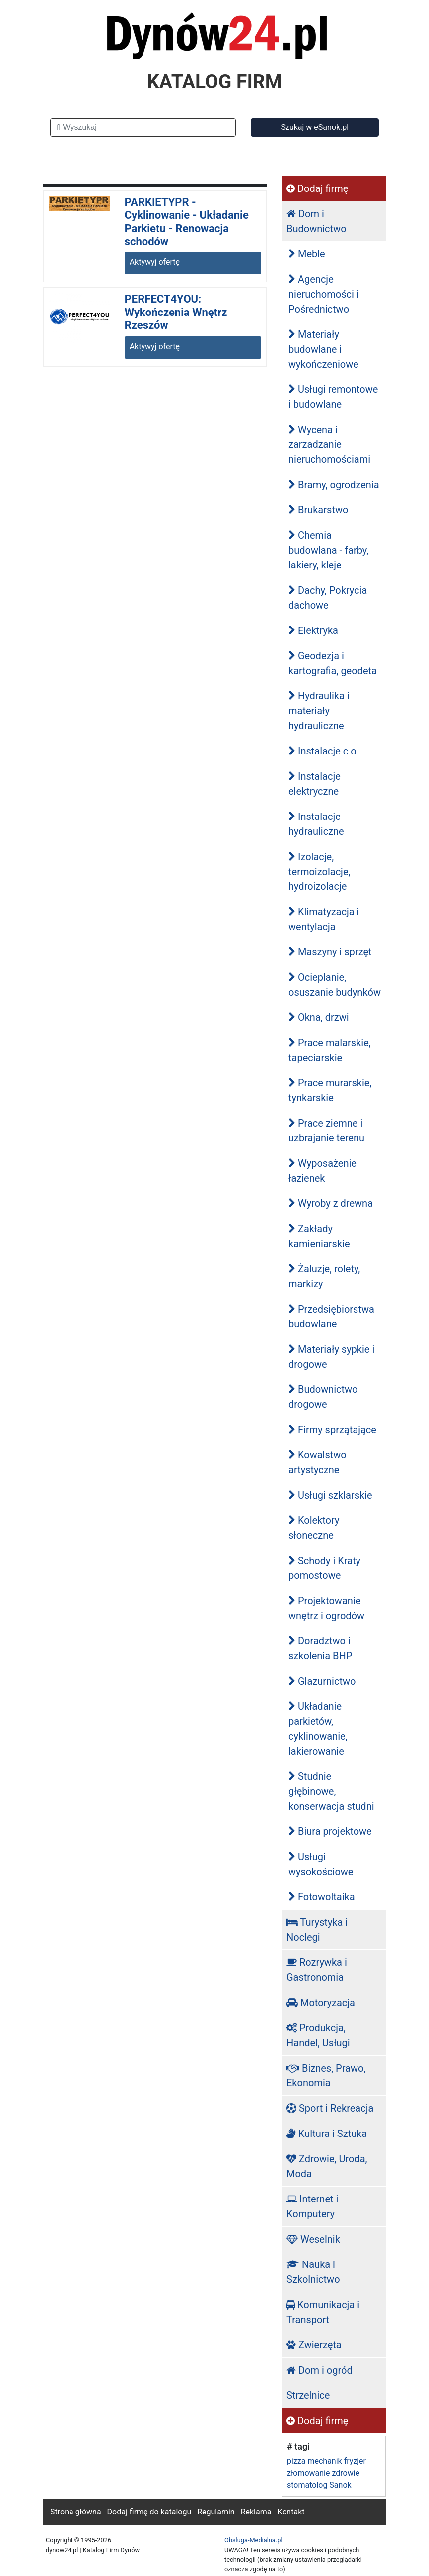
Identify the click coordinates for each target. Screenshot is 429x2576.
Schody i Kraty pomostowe (324, 1568)
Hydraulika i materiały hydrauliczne (319, 711)
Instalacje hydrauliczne (316, 824)
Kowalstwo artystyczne (317, 1462)
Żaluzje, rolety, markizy (324, 1276)
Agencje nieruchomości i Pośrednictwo (323, 294)
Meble (306, 254)
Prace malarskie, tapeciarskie (329, 1050)
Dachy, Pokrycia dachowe (327, 597)
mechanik (324, 2461)
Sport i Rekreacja (329, 2108)
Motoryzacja (320, 2003)
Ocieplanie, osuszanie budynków (334, 984)
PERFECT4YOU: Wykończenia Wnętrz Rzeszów (176, 312)
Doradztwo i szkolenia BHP (320, 1648)
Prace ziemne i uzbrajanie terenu (326, 1130)
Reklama (256, 2511)
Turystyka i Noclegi (317, 1929)
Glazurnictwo (322, 1681)
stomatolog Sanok (319, 2485)
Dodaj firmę (317, 188)
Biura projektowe (330, 1831)
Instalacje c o (322, 751)
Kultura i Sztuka (326, 2133)
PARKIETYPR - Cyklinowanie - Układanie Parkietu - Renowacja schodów (187, 222)
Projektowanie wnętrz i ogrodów (326, 1608)
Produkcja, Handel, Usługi (318, 2035)
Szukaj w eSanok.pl (315, 127)
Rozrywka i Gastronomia (316, 1969)
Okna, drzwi (318, 1017)
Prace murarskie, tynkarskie (329, 1090)
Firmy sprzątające (332, 1430)
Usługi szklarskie (330, 1495)
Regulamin (216, 2511)
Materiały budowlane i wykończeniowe (323, 349)
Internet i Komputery (312, 2206)
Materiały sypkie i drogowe (331, 1356)
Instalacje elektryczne (314, 783)
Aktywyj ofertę (155, 262)
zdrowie (345, 2473)
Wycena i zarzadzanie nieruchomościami (329, 444)
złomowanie (308, 2473)
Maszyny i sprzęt (330, 952)
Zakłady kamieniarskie (319, 1236)
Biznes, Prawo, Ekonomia (325, 2075)
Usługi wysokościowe (320, 1864)
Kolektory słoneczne (313, 1527)
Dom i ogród (319, 2370)
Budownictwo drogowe (323, 1396)
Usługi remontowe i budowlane (333, 396)
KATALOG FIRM (214, 81)
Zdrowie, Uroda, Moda (326, 2166)
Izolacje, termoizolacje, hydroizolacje (319, 871)
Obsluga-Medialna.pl (253, 2540)
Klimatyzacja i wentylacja (323, 919)
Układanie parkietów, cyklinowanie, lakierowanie (318, 1728)
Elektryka (313, 630)
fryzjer (355, 2461)
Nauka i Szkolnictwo (313, 2272)
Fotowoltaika (321, 1897)
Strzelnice (308, 2395)
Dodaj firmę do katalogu (149, 2511)
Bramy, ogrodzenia (333, 485)
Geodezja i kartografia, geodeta (332, 663)
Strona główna (75, 2511)
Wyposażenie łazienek (322, 1170)
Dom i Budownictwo (316, 221)
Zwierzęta (314, 2345)
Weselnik (313, 2239)
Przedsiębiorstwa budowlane (331, 1316)
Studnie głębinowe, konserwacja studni (331, 1791)
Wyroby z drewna (330, 1203)
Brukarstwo (318, 510)
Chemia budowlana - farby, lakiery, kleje (328, 550)
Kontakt (290, 2511)
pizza (296, 2461)
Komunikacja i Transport (322, 2312)
